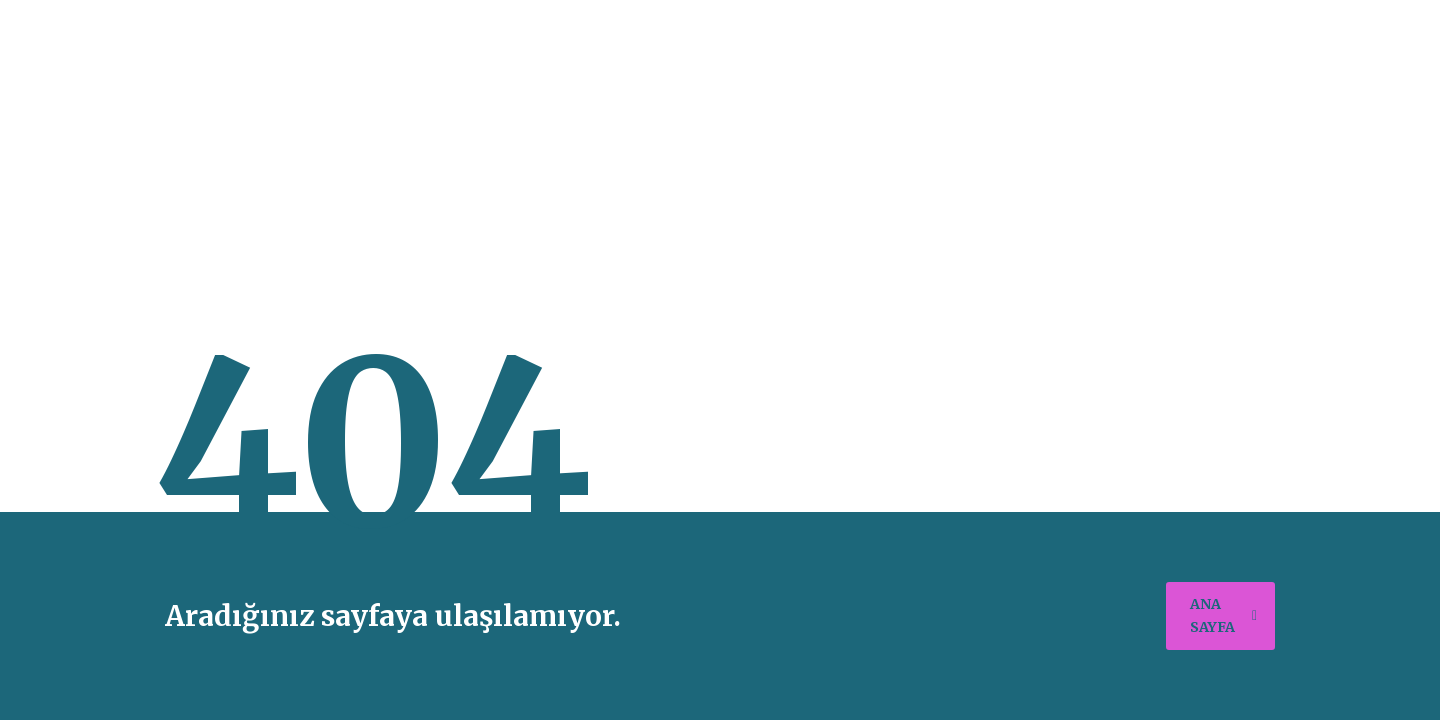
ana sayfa (1223, 615)
